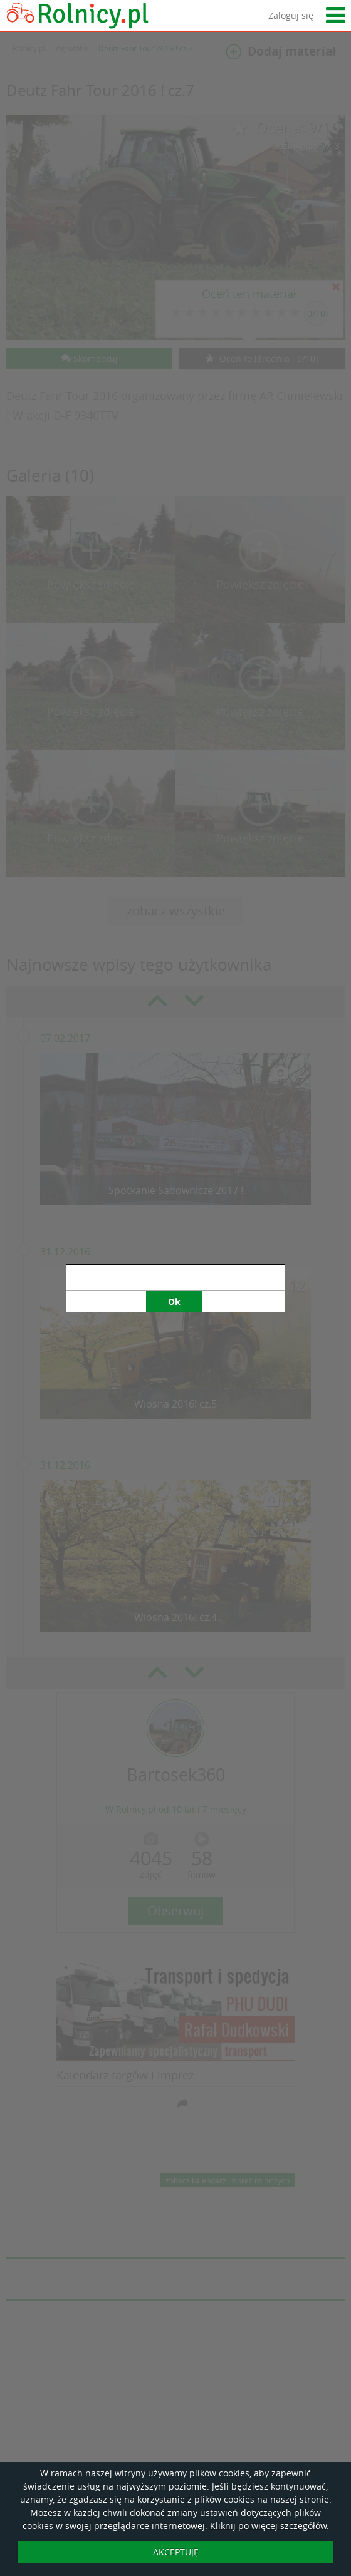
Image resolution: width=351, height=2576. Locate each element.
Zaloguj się (290, 15)
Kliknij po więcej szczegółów (268, 2526)
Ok (174, 1301)
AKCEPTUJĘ (176, 2552)
